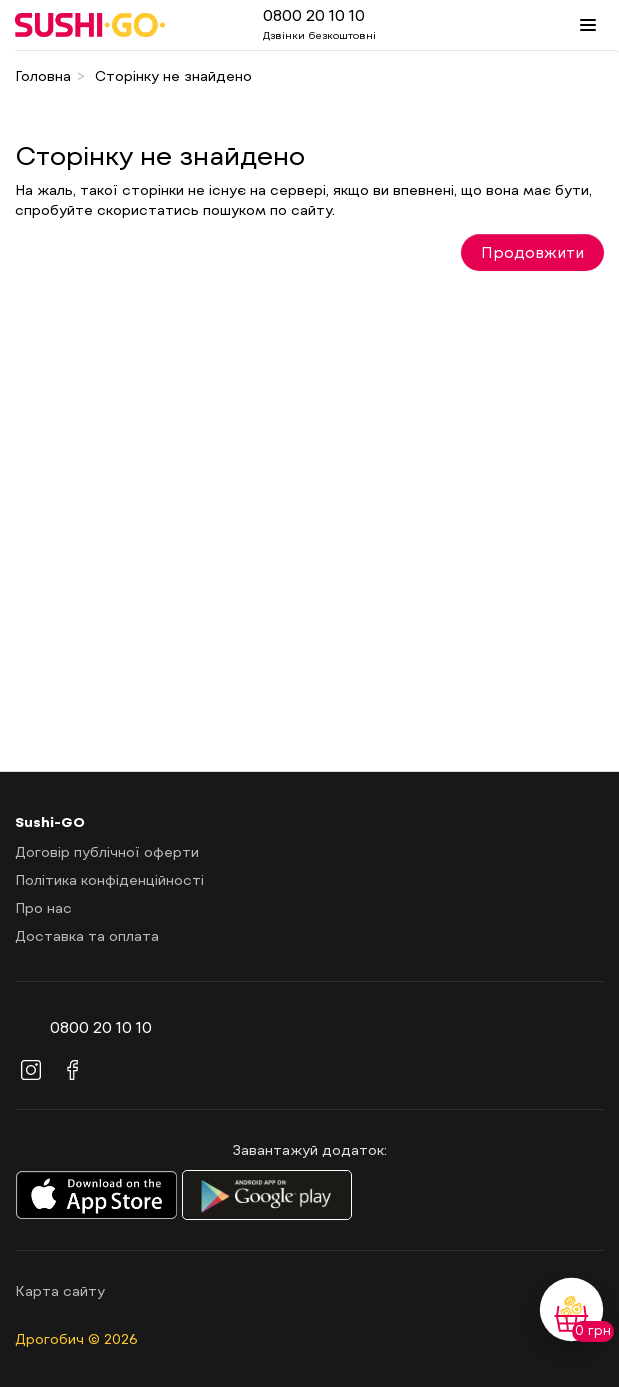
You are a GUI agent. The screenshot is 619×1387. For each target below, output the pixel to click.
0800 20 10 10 (314, 14)
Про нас (43, 907)
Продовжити (532, 252)
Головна (43, 75)
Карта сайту (60, 1290)
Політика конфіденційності (109, 879)
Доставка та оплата (87, 935)
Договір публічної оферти (107, 851)
